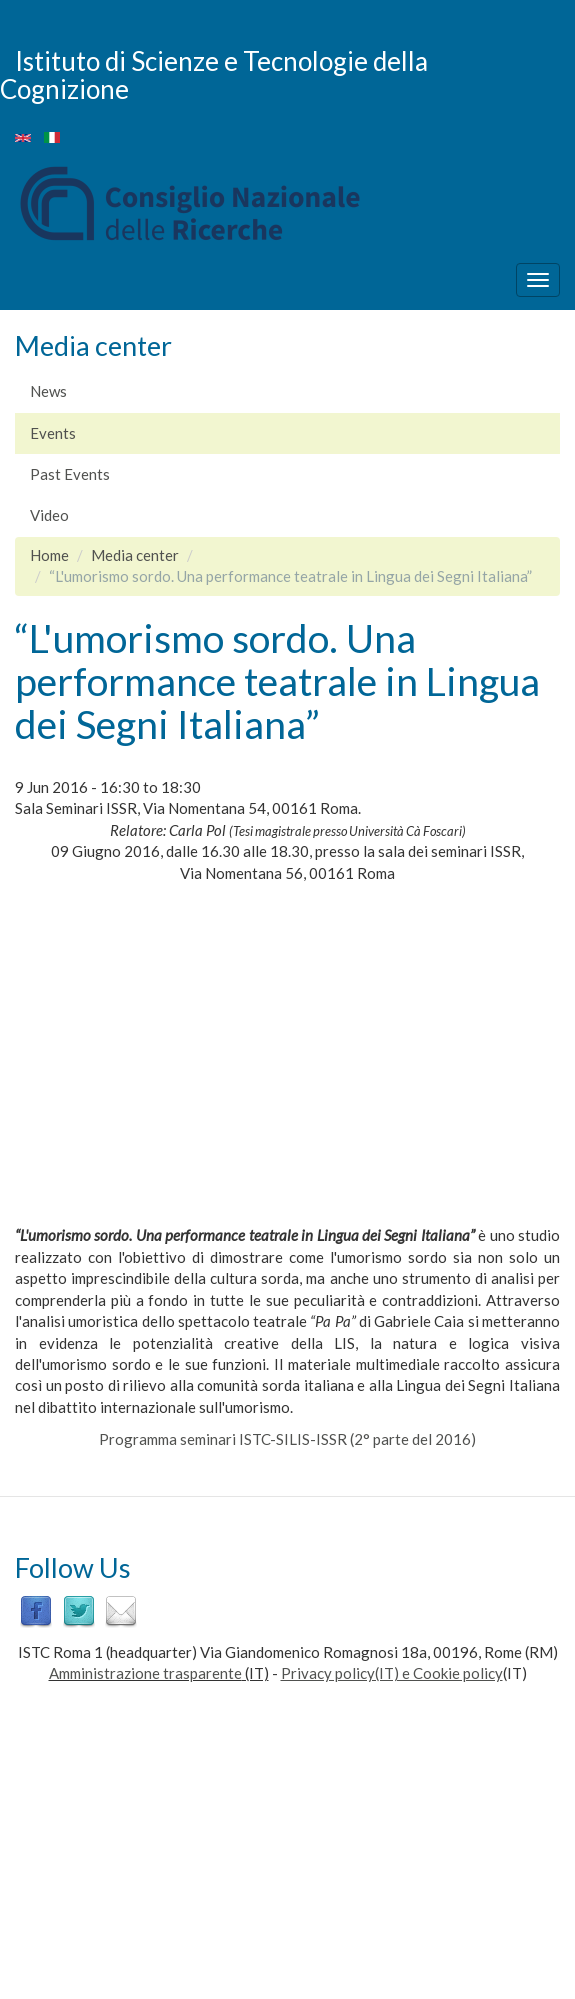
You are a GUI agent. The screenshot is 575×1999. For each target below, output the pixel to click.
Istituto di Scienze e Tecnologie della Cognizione (214, 74)
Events (53, 433)
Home (49, 555)
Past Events (70, 474)
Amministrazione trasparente (145, 1673)
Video (49, 515)
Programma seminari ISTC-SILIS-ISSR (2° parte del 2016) (287, 1439)
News (48, 391)
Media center (135, 555)
